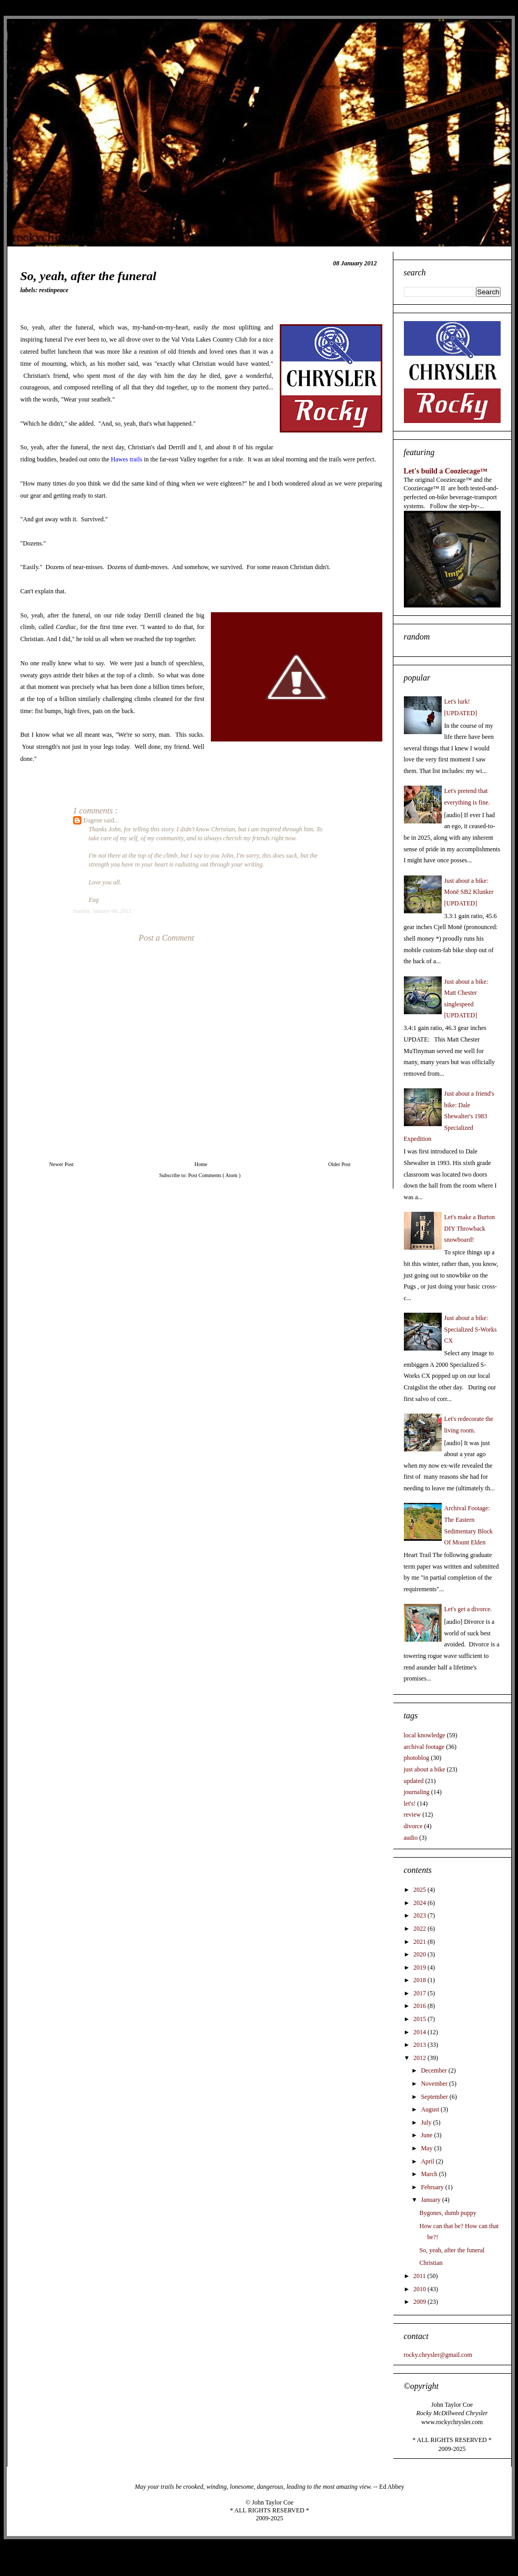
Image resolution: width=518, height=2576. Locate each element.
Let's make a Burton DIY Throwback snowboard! (469, 1228)
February (433, 2187)
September (435, 2096)
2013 (420, 2044)
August (431, 2109)
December (434, 2070)
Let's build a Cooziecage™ (445, 471)
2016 (420, 2006)
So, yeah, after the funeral (451, 2250)
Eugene (94, 820)
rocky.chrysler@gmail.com (438, 2354)
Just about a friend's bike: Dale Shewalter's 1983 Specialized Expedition (449, 1116)
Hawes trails (127, 459)
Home (201, 1164)
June (427, 2135)
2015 (420, 2019)
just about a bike (424, 1769)
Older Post (339, 1164)
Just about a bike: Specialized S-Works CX (470, 1329)
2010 (420, 2289)
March (430, 2174)
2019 (420, 1967)
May (427, 2148)
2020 (420, 1954)
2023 (420, 1915)
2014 (420, 2032)
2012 (420, 2058)
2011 (420, 2276)
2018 (420, 1980)
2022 (420, 1928)
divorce (413, 1826)
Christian (430, 2262)
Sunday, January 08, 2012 (102, 911)
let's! (410, 1803)
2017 (420, 1993)
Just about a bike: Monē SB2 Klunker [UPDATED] (469, 892)
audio (411, 1837)
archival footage (424, 1746)
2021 (420, 1941)
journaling (417, 1792)
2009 (420, 2301)
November (435, 2083)
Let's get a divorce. (468, 1609)
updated (414, 1781)
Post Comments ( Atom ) (214, 1175)
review (412, 1814)
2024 (420, 1903)
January (431, 2199)
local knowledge (424, 1735)
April (428, 2161)
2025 (420, 1889)
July (427, 2122)
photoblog (417, 1757)
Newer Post (61, 1164)
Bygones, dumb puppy (447, 2213)
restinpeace (53, 290)
